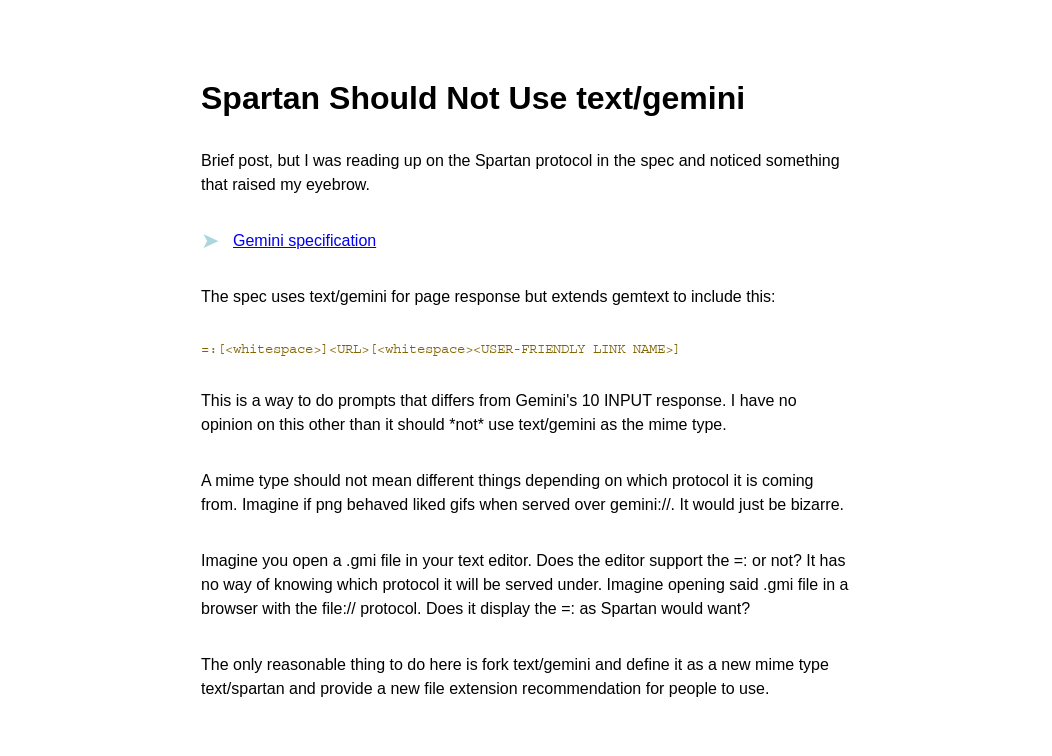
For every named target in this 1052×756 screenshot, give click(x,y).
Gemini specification (304, 240)
